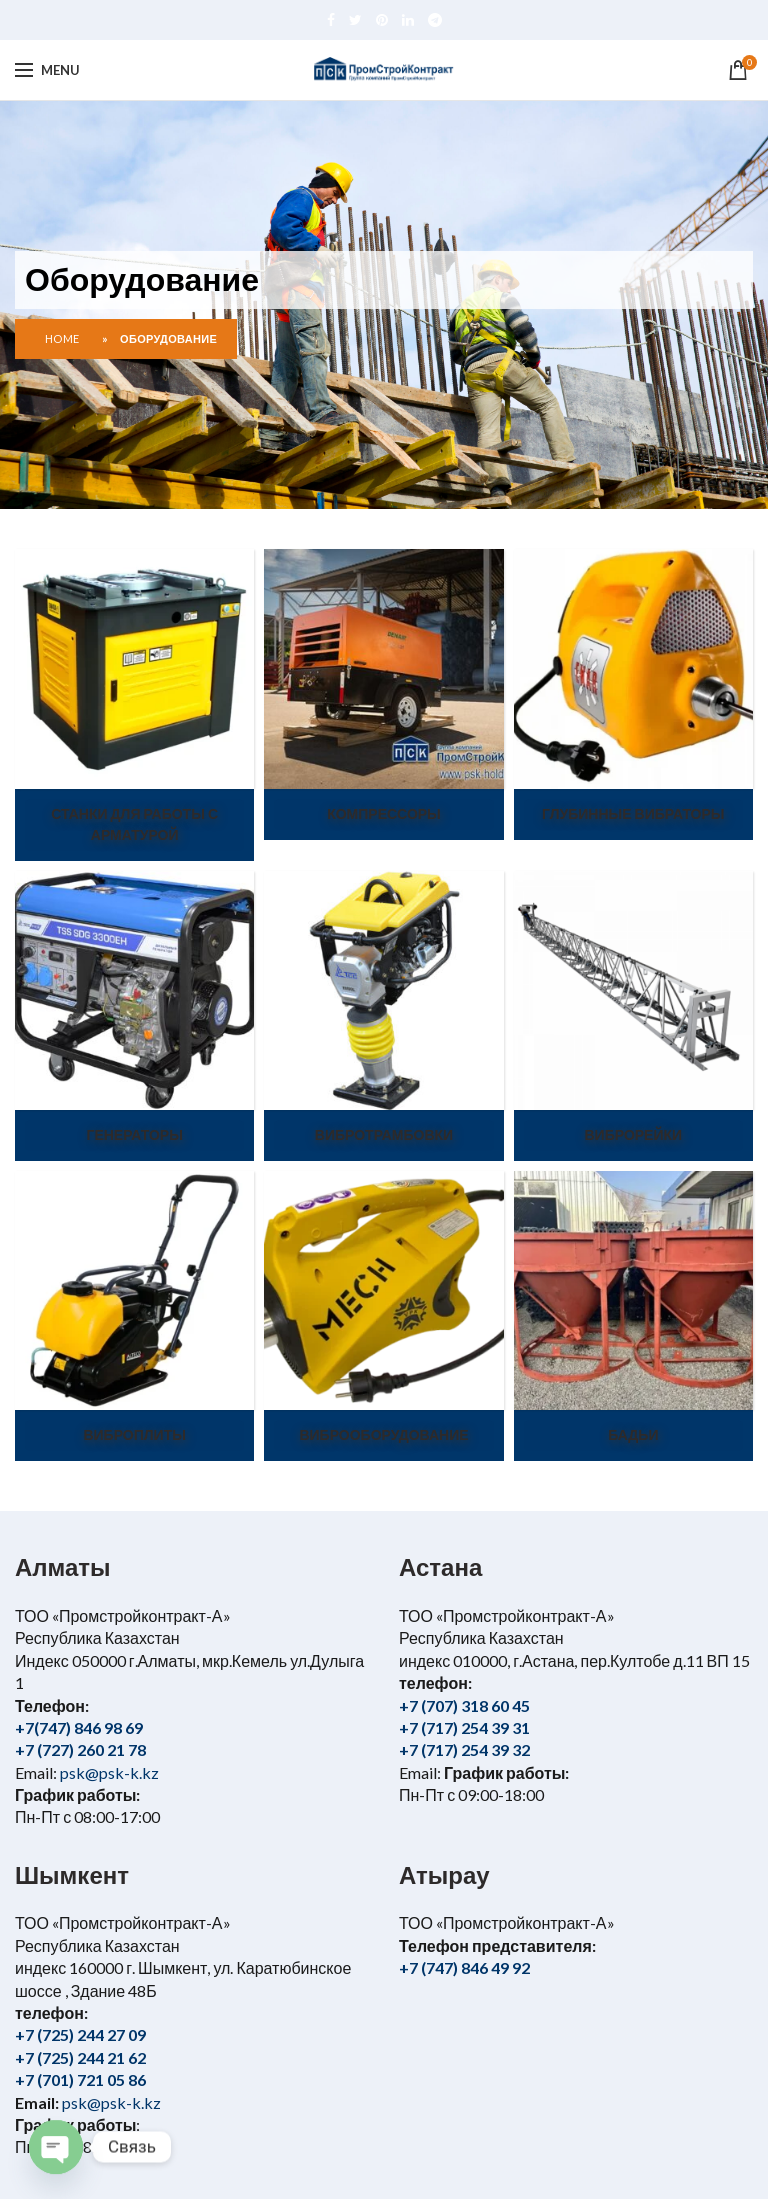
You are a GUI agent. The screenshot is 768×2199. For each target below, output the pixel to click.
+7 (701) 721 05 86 (80, 2079)
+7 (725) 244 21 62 (80, 2057)
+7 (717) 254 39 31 (464, 1727)
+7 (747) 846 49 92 (464, 1967)
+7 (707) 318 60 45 (464, 1705)
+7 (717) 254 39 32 (464, 1749)
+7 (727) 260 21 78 (80, 1749)
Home (62, 338)
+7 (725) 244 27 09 (80, 2034)
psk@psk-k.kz (108, 1772)
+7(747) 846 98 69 (79, 1727)
